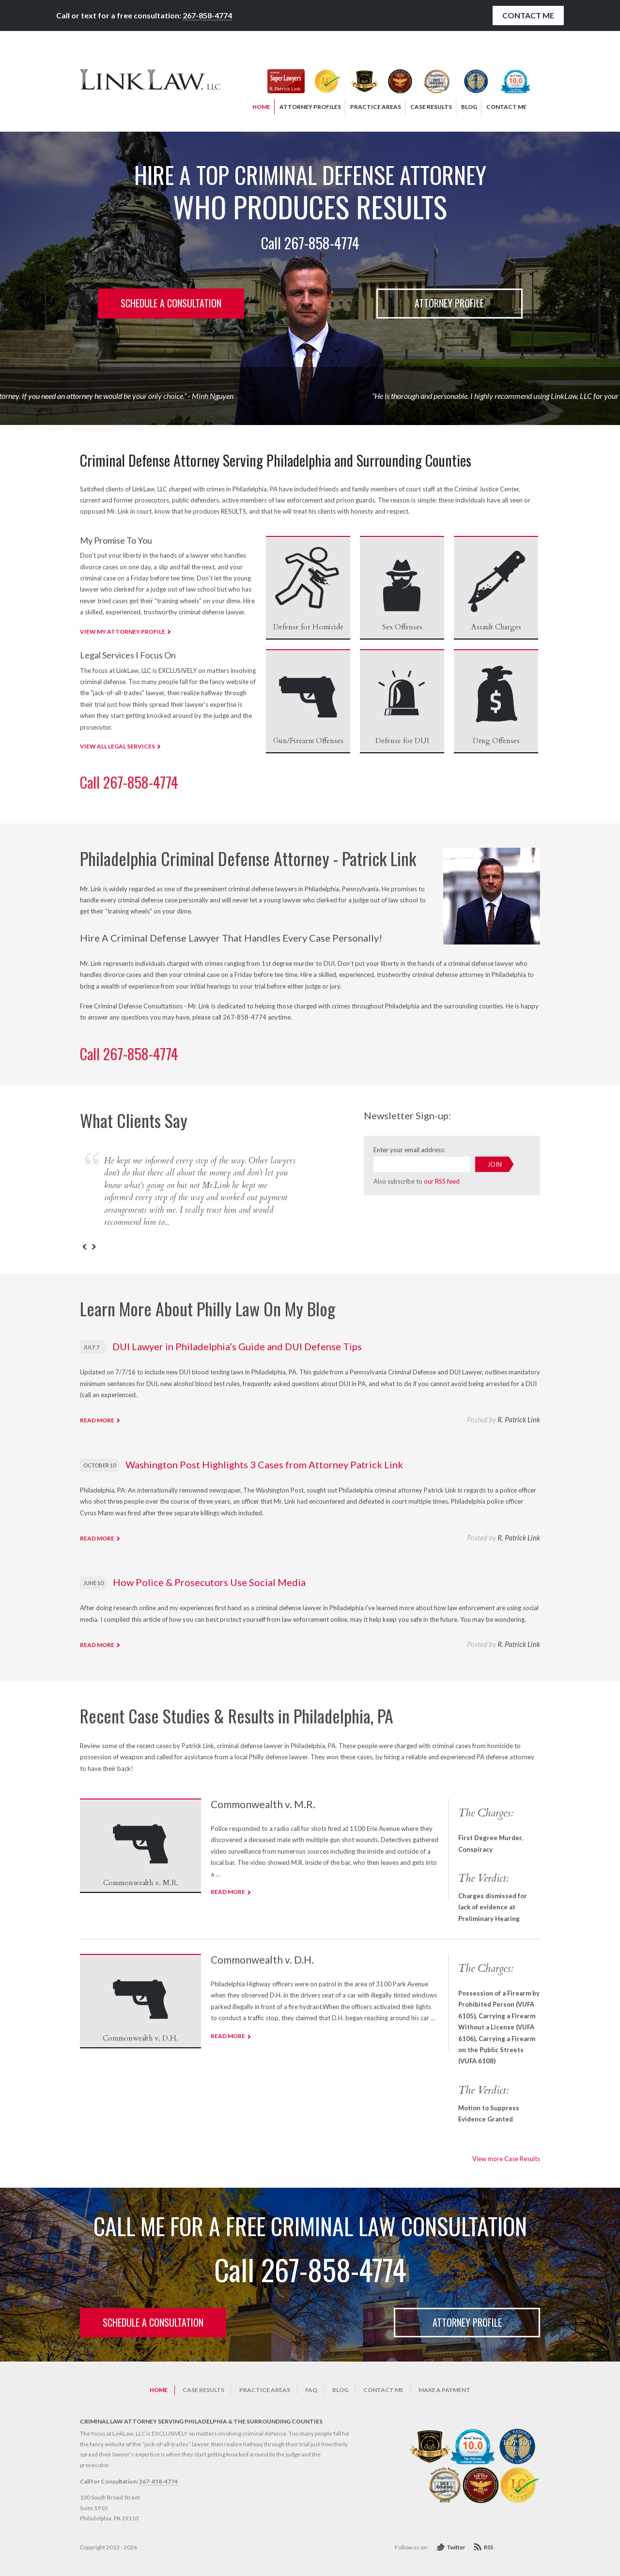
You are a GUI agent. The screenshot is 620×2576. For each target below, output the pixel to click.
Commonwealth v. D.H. (262, 1959)
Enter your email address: (409, 1150)
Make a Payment (444, 2389)
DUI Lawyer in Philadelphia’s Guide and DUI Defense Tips (237, 1346)
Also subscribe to (416, 1181)
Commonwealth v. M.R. (263, 1804)
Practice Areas (264, 2389)
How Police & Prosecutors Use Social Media (209, 1582)
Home (159, 2389)
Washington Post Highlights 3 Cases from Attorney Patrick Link (264, 1464)
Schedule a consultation (171, 303)
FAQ (311, 2389)
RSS (488, 2547)
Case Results (203, 2389)
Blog (340, 2389)
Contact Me (528, 15)
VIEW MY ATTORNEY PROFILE (122, 631)
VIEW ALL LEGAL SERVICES (117, 746)
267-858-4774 (207, 15)
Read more (97, 1420)
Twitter (456, 2547)
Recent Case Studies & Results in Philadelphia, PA (236, 1715)
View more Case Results (506, 2159)
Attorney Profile (449, 303)
